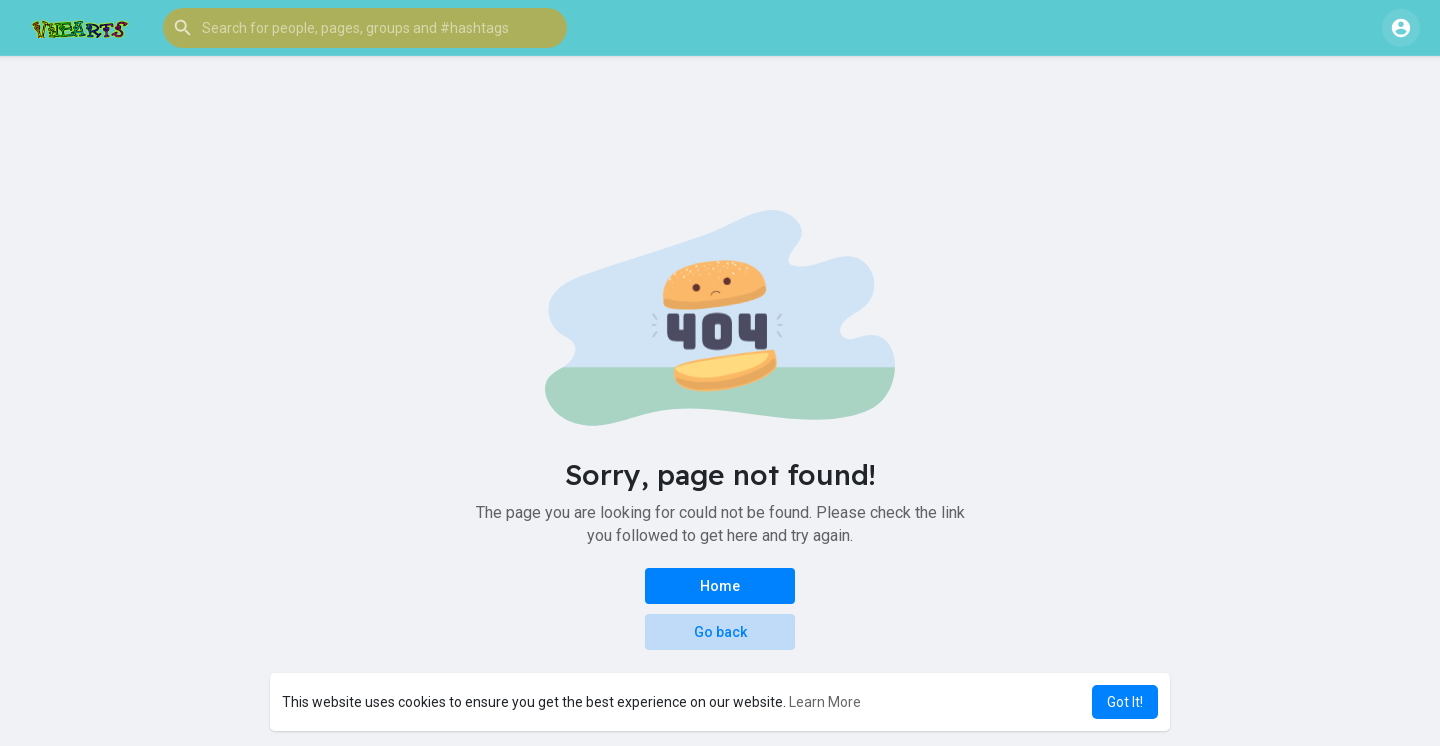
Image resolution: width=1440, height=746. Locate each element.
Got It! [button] (1125, 702)
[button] (365, 28)
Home (720, 586)
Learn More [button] (825, 702)
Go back (720, 632)
